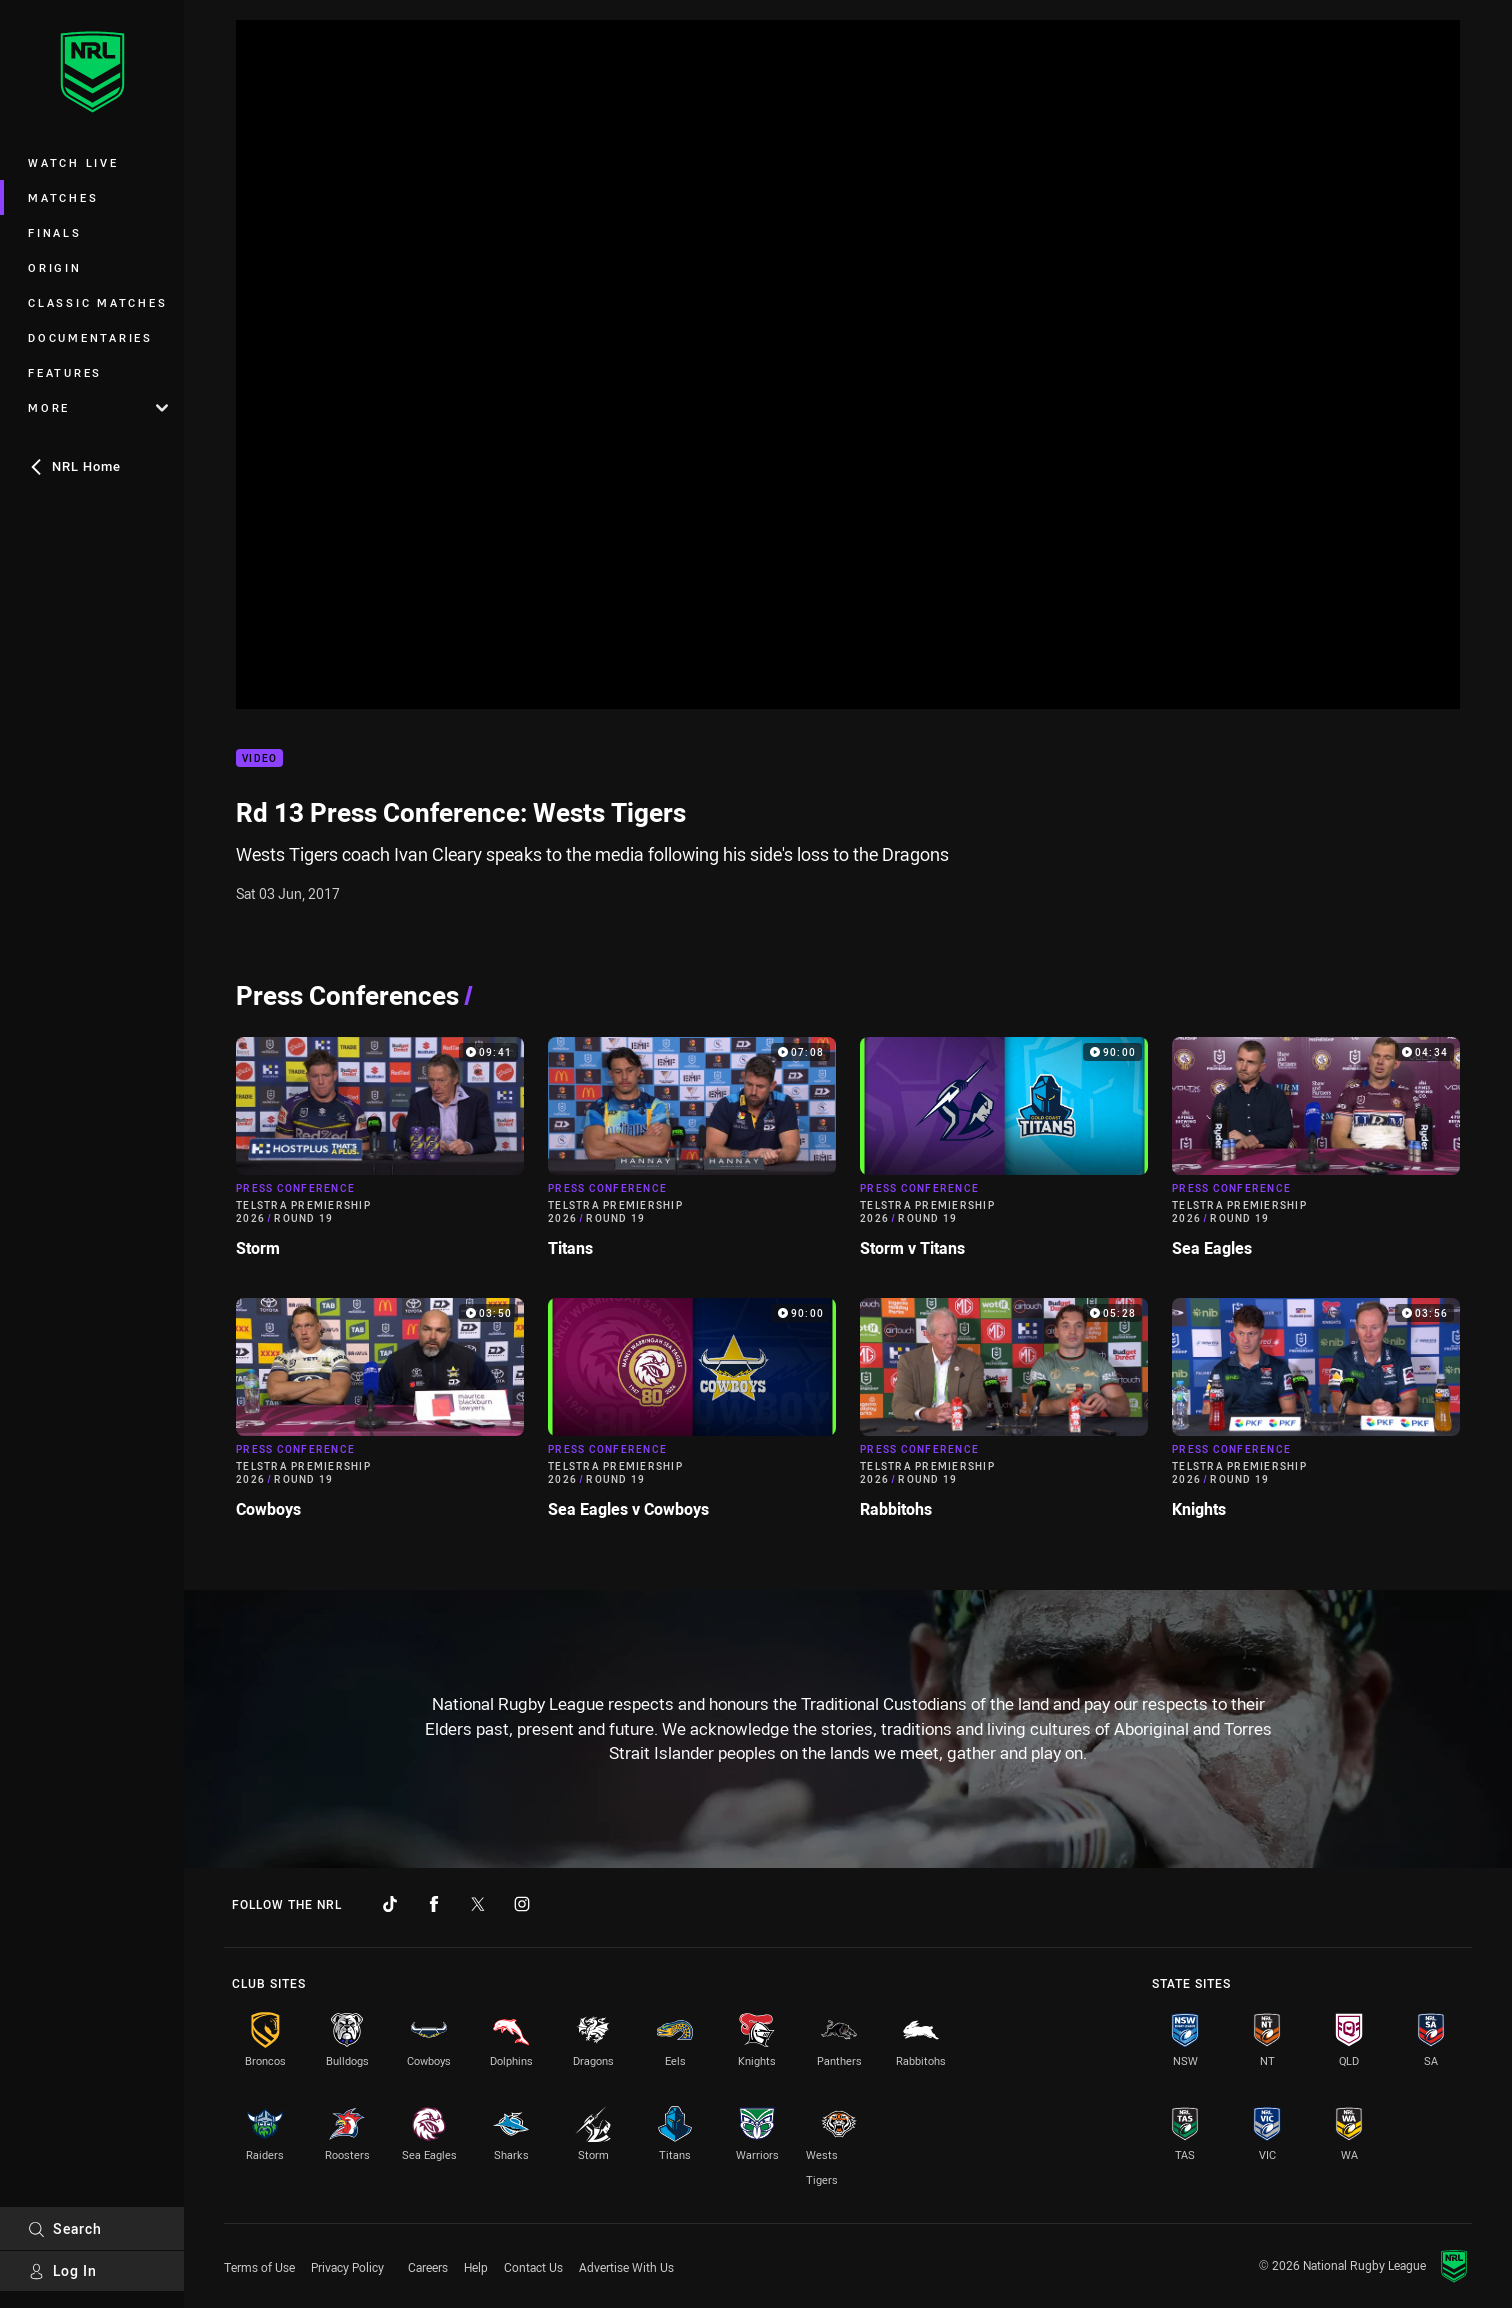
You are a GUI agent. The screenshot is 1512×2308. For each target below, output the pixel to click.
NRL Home (74, 466)
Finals (55, 232)
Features (65, 372)
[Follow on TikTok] (390, 1904)
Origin (55, 267)
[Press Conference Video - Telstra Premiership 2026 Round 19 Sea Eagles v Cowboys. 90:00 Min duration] (692, 1416)
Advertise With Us (626, 2267)
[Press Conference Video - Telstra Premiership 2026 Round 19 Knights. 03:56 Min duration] (1316, 1416)
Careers (428, 2267)
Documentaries (90, 337)
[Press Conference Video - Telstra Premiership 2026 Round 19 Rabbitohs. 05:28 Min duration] (1004, 1416)
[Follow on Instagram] (522, 1904)
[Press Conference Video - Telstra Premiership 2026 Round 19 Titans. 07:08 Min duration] (692, 1155)
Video (259, 758)
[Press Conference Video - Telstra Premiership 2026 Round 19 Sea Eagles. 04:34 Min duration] (1316, 1155)
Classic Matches (97, 302)
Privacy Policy (347, 2267)
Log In (62, 2270)
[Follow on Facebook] (434, 1904)
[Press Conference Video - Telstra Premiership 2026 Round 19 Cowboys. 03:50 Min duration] (380, 1416)
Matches (63, 197)
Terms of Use (259, 2267)
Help (476, 2267)
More (98, 407)
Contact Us (533, 2267)
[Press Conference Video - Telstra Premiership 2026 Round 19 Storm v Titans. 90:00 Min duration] (1004, 1155)
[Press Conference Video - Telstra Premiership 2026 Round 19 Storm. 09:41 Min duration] (380, 1155)
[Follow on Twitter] (478, 1904)
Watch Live (73, 162)
